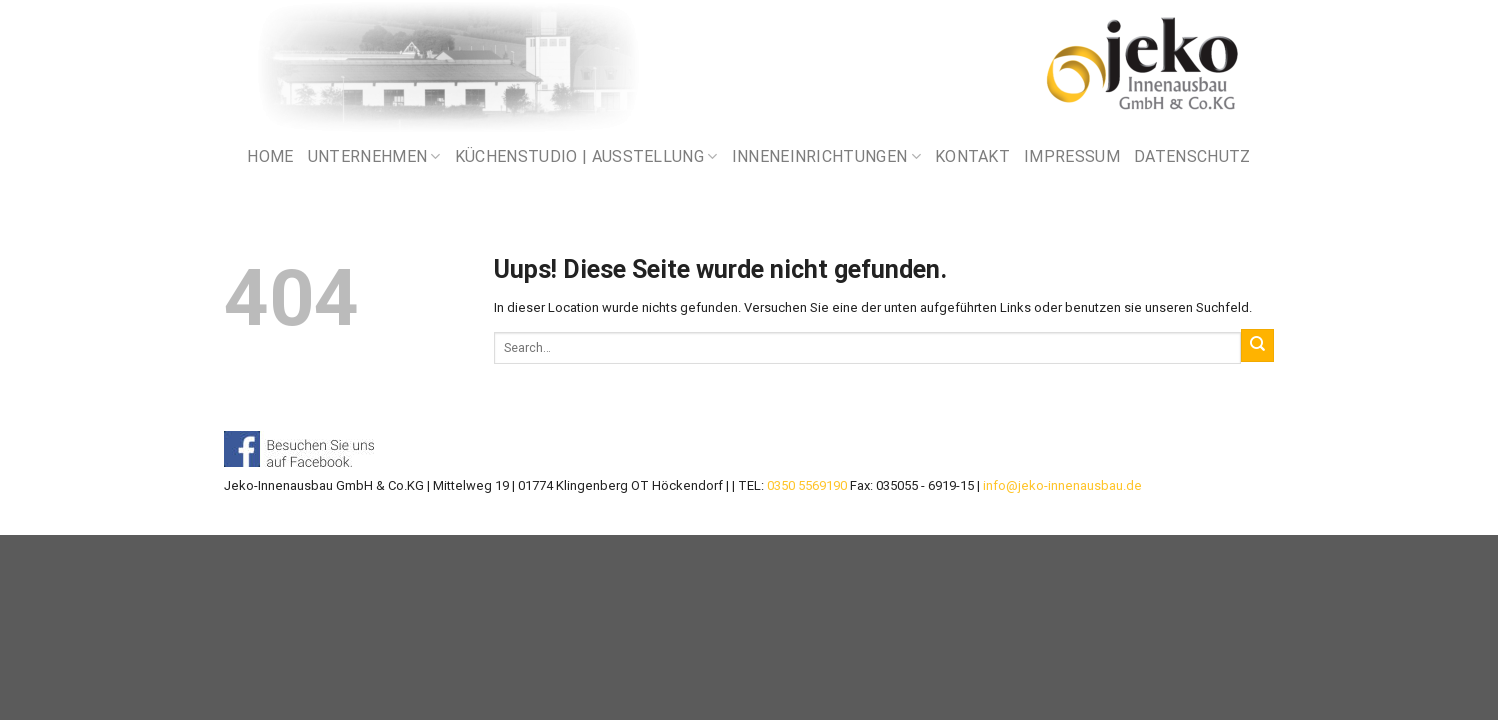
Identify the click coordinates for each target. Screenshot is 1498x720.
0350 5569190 (807, 485)
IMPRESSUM (1072, 156)
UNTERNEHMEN (374, 157)
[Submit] (1257, 345)
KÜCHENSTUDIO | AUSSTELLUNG (586, 157)
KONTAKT (972, 156)
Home (270, 156)
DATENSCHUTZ (1192, 156)
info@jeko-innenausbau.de (1062, 485)
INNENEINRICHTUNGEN (826, 157)
